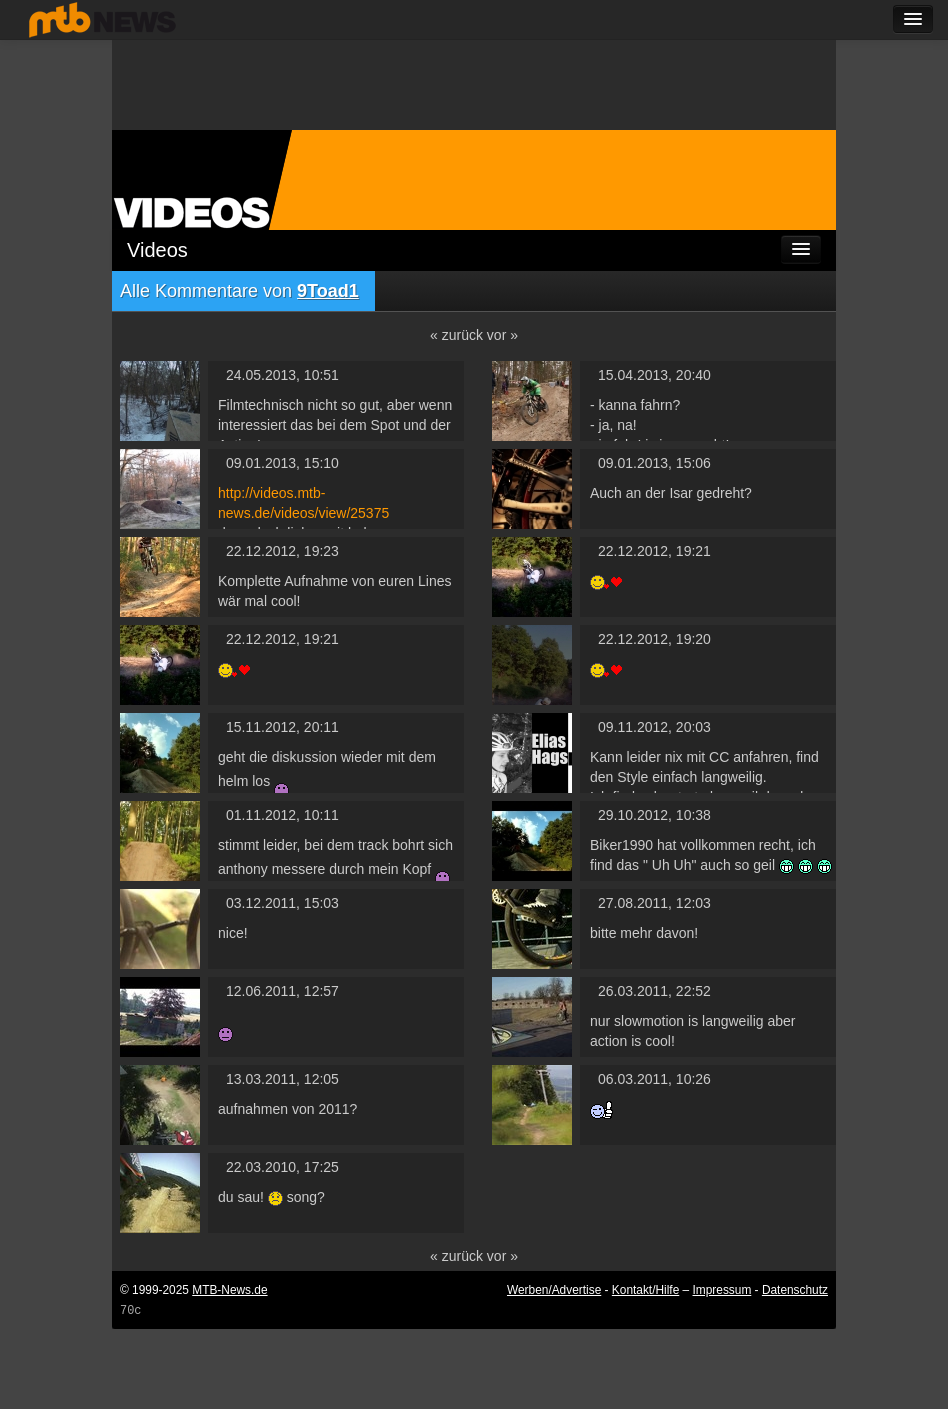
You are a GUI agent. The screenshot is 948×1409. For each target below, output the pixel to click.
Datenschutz (795, 1290)
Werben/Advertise (554, 1290)
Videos (157, 250)
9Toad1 (328, 291)
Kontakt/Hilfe (645, 1290)
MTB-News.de (229, 1290)
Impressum (722, 1290)
